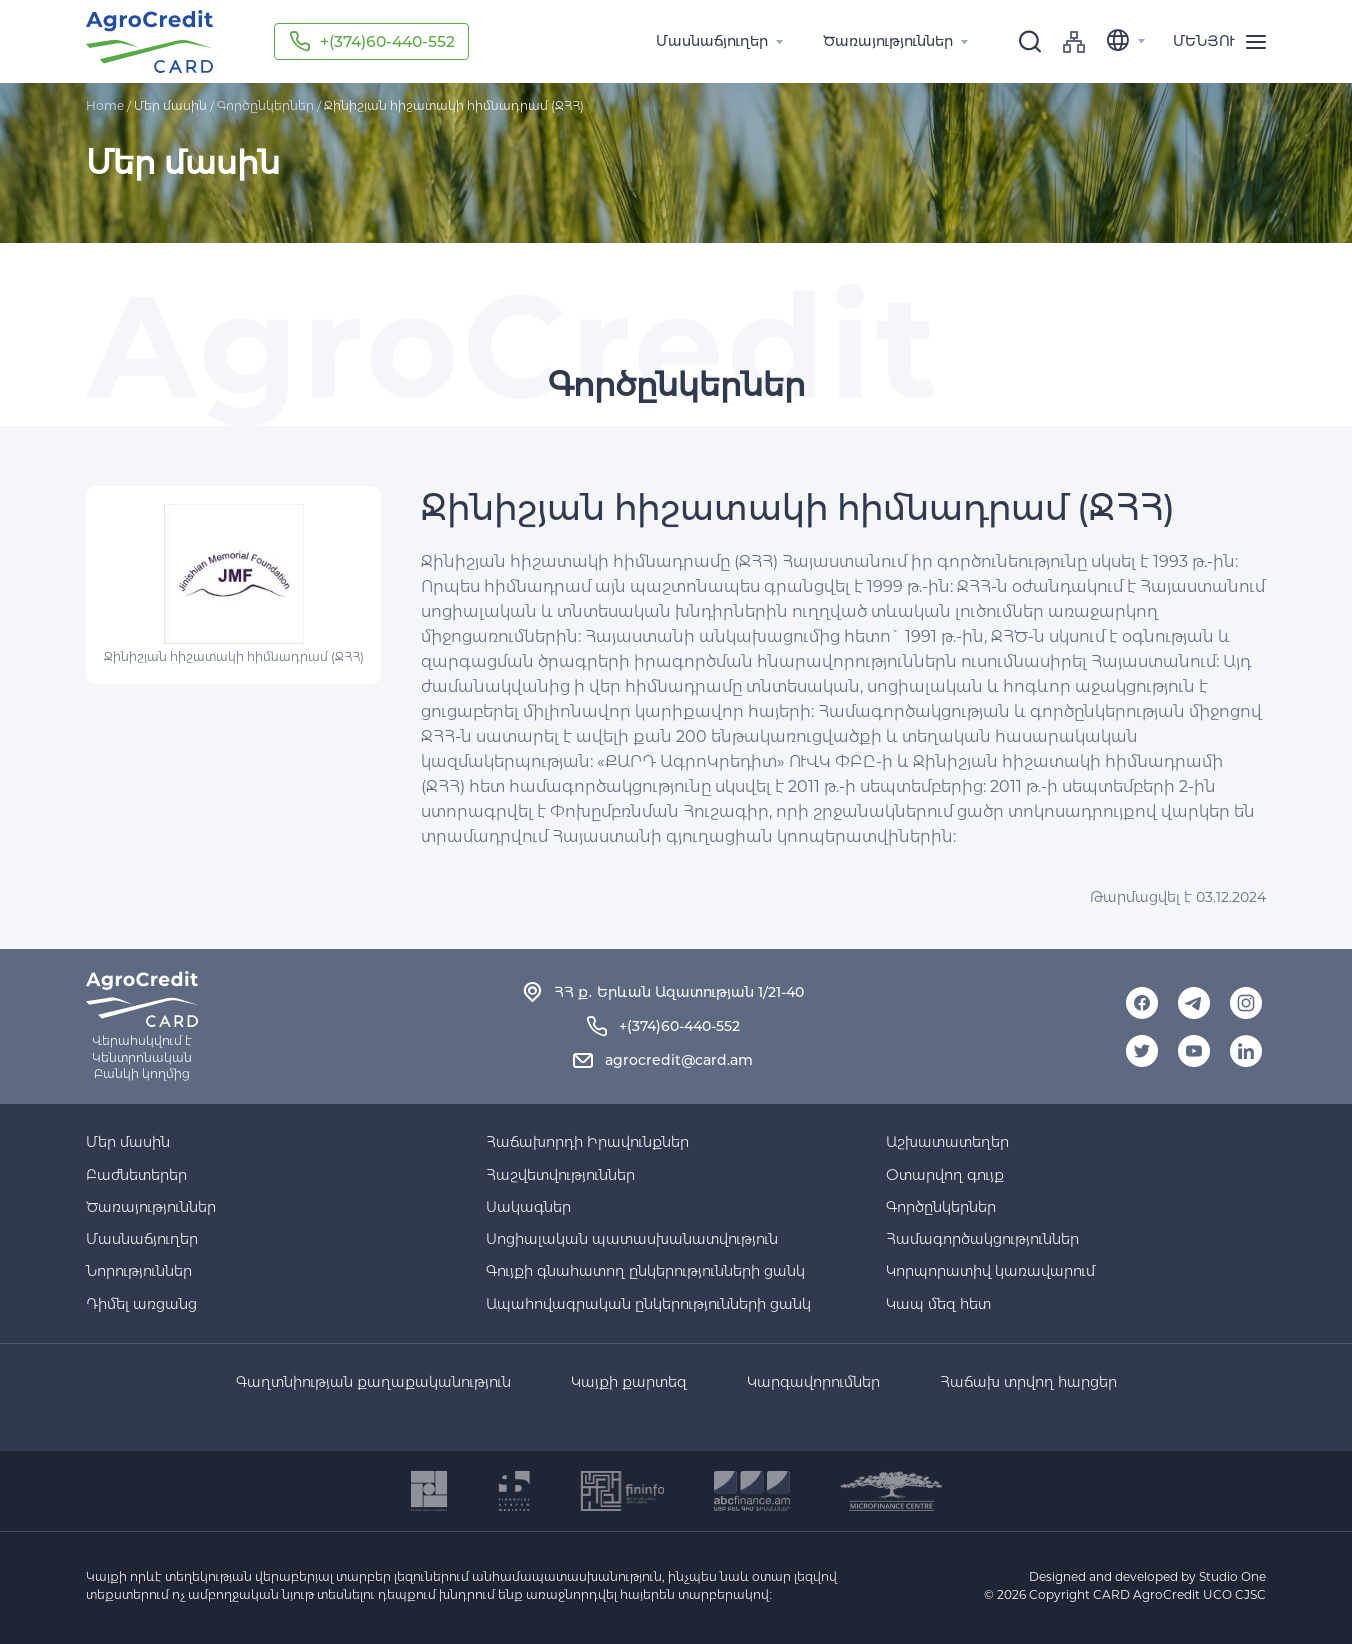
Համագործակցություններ (982, 1239)
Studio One (1232, 1576)
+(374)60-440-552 (390, 41)
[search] (1030, 42)
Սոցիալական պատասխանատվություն (632, 1239)
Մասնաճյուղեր (142, 1239)
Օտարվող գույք (945, 1175)
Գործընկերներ (265, 105)
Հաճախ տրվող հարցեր (1028, 1382)
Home (105, 105)
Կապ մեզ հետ (938, 1304)
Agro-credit (149, 41)
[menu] (1226, 42)
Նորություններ (139, 1271)
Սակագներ (528, 1207)
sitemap (1074, 42)
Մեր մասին (128, 1142)
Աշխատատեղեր (947, 1142)
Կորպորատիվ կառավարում (990, 1271)
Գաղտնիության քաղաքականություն (373, 1382)
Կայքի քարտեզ (629, 1382)
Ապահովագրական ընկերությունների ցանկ (648, 1304)
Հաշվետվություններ (560, 1175)
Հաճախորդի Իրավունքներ (587, 1142)
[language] (1129, 42)
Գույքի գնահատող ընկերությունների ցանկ (645, 1271)
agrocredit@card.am (679, 1060)
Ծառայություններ (151, 1207)
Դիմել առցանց (141, 1304)
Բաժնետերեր (136, 1175)
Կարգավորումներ (813, 1382)
